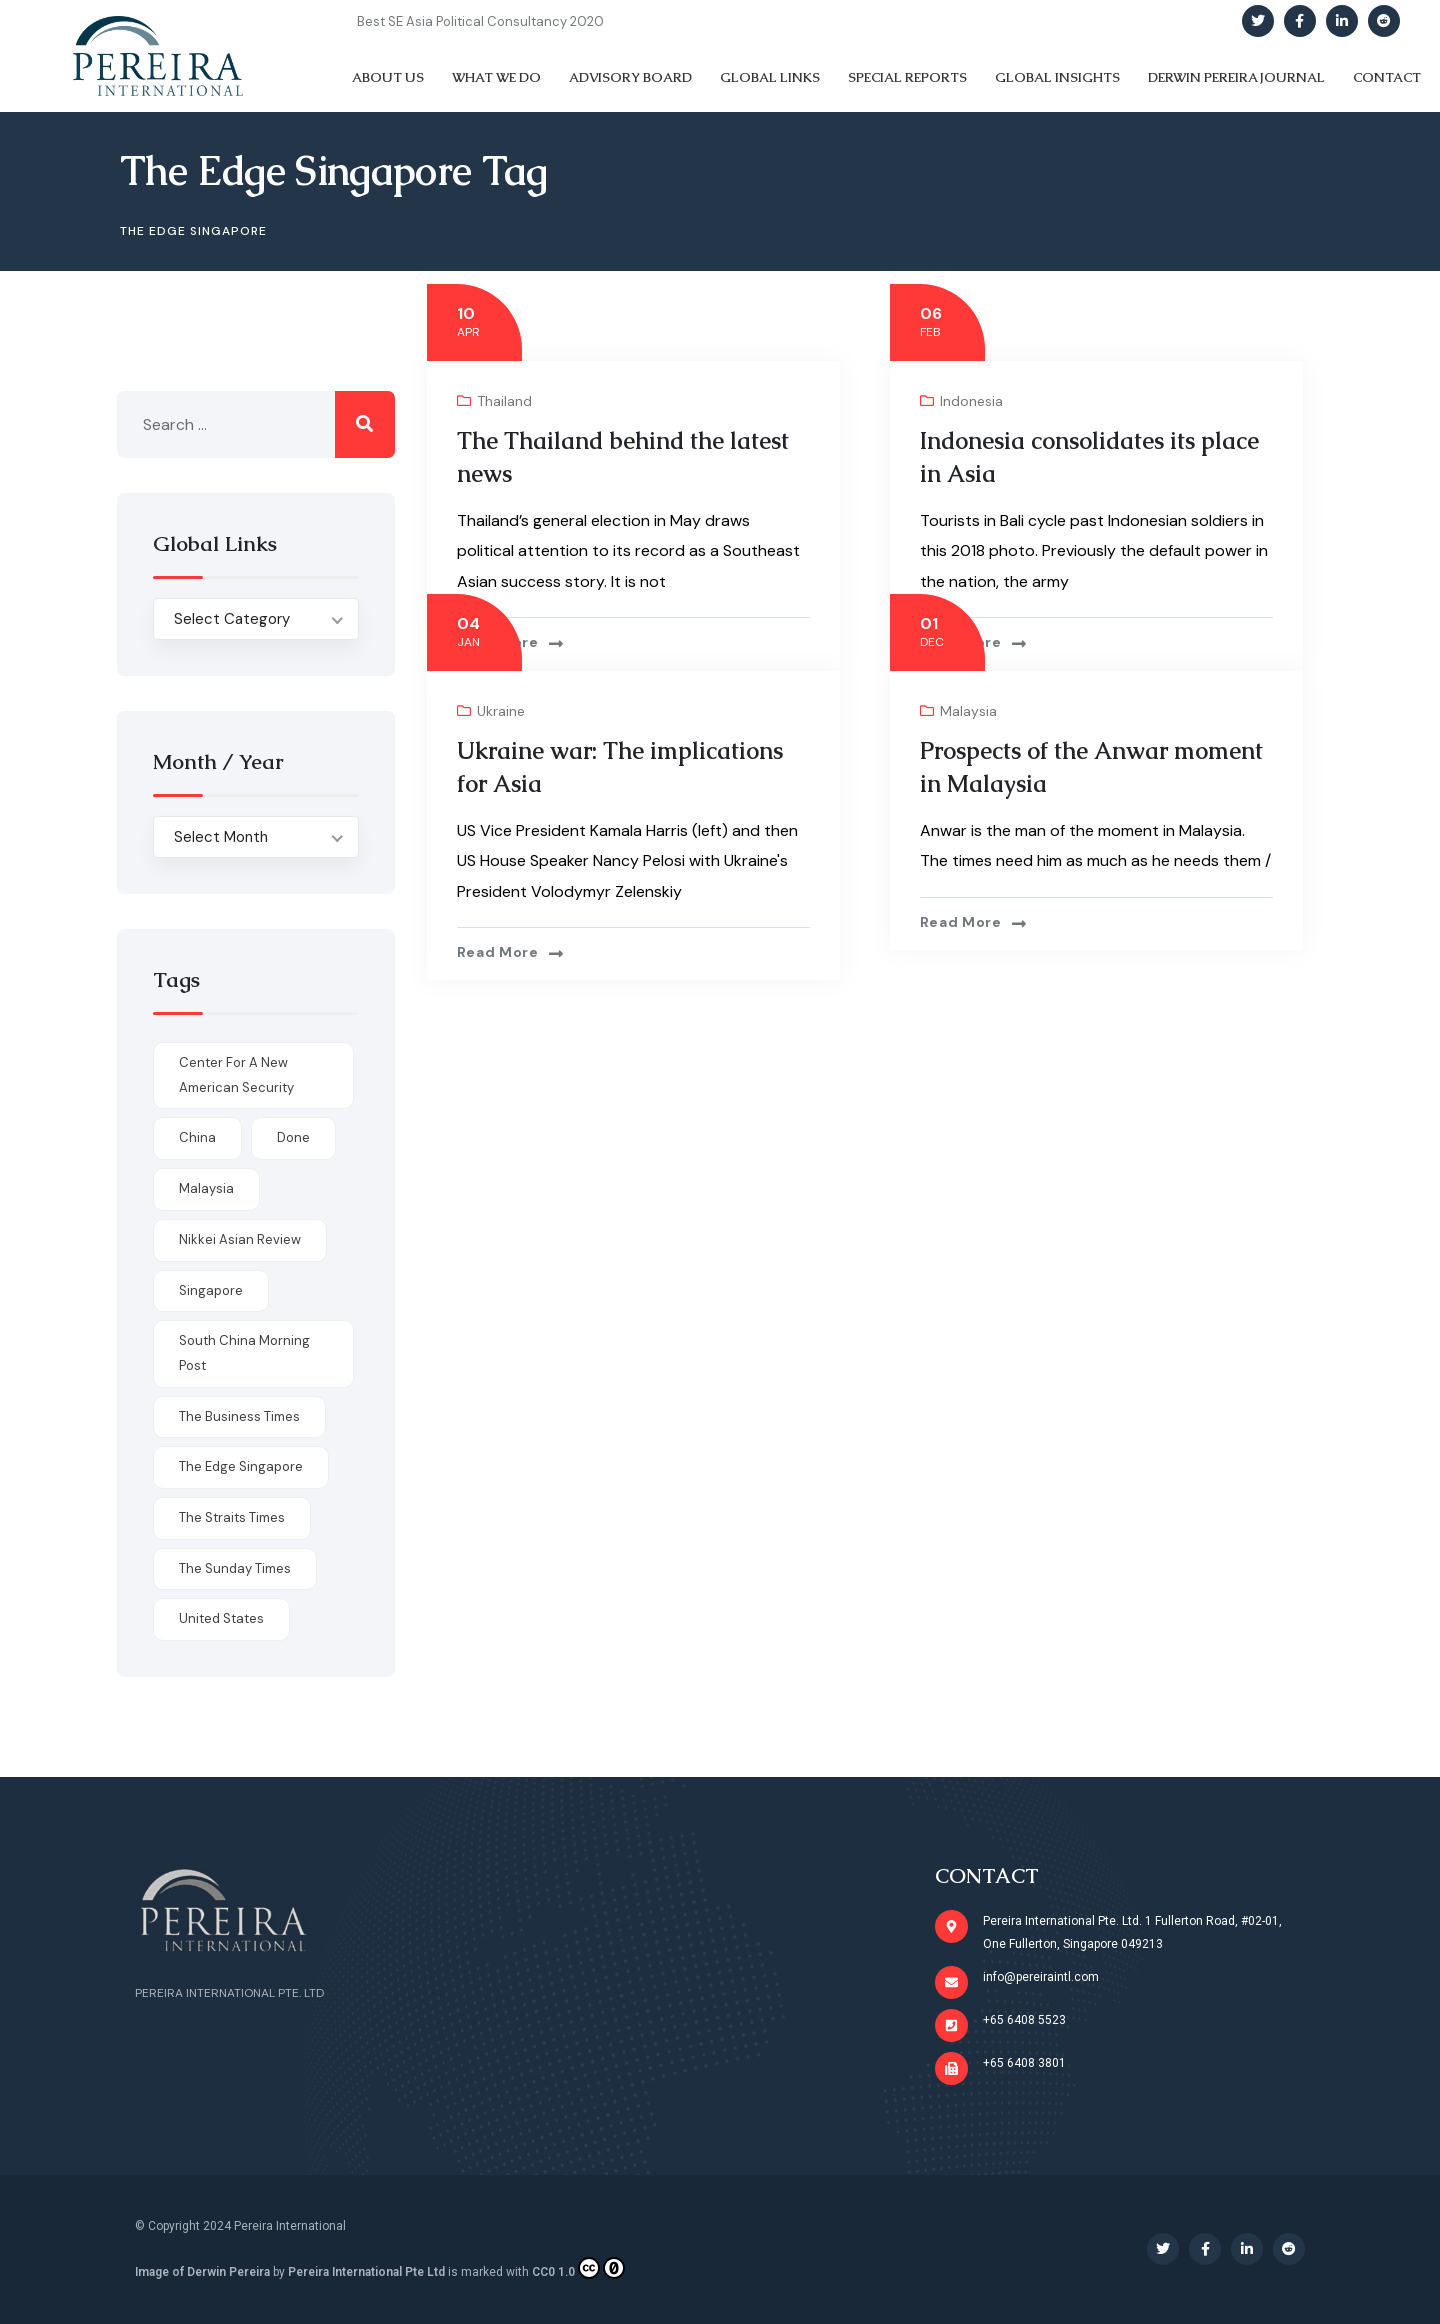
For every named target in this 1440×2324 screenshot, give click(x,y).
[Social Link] (1258, 21)
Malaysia (968, 711)
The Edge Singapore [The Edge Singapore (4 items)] (241, 1466)
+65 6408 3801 (1024, 2063)
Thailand (504, 401)
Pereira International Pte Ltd (366, 2272)
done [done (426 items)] (293, 1137)
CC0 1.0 (578, 2268)
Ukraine (501, 711)
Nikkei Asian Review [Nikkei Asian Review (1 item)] (240, 1239)
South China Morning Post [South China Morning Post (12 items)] (244, 1353)
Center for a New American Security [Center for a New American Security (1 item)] (236, 1075)
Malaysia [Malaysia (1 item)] (206, 1188)
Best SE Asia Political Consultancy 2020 (480, 21)
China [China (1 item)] (197, 1137)
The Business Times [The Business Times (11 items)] (239, 1416)
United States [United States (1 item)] (221, 1618)
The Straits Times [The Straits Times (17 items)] (232, 1517)
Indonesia (971, 401)
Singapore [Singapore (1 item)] (211, 1290)
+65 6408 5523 (1024, 2020)
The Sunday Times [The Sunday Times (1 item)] (235, 1568)
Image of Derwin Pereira (202, 2272)
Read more (498, 642)
